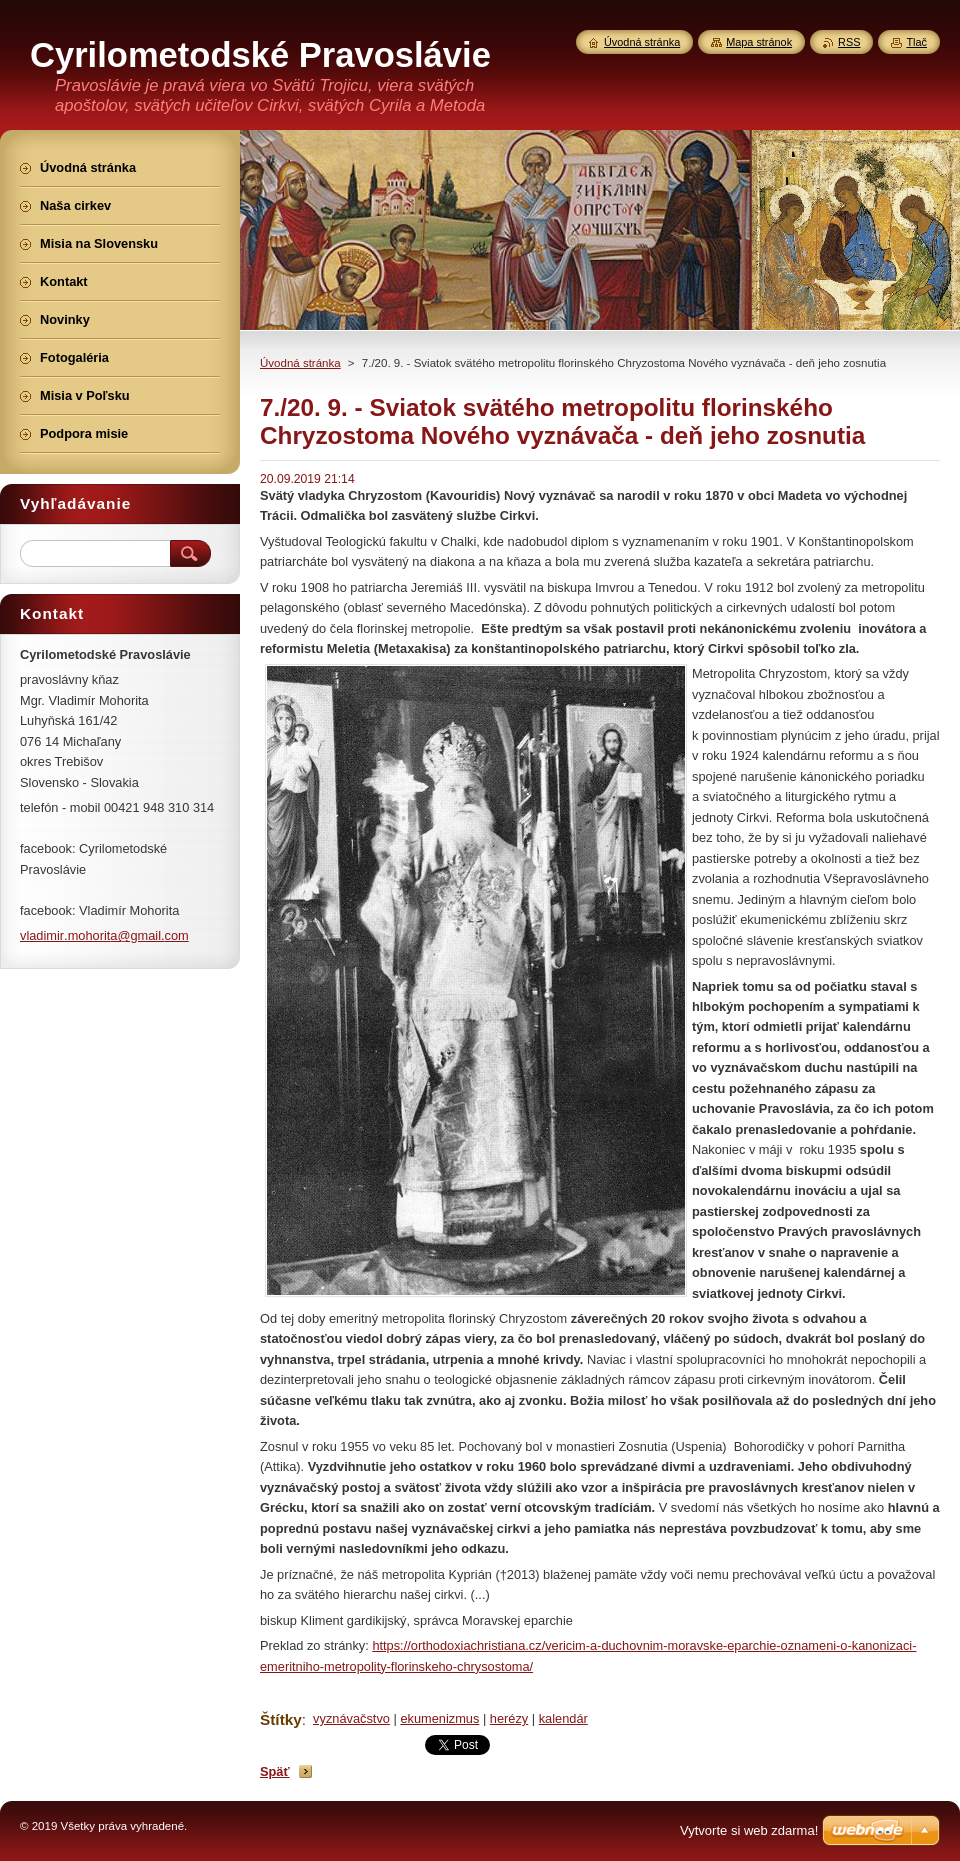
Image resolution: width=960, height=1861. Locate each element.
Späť (275, 1771)
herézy (509, 1718)
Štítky (281, 1719)
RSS (849, 42)
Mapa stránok (759, 42)
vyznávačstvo (351, 1718)
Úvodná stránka (300, 363)
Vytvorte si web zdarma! (749, 1830)
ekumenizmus (439, 1718)
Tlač (916, 42)
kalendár (563, 1718)
